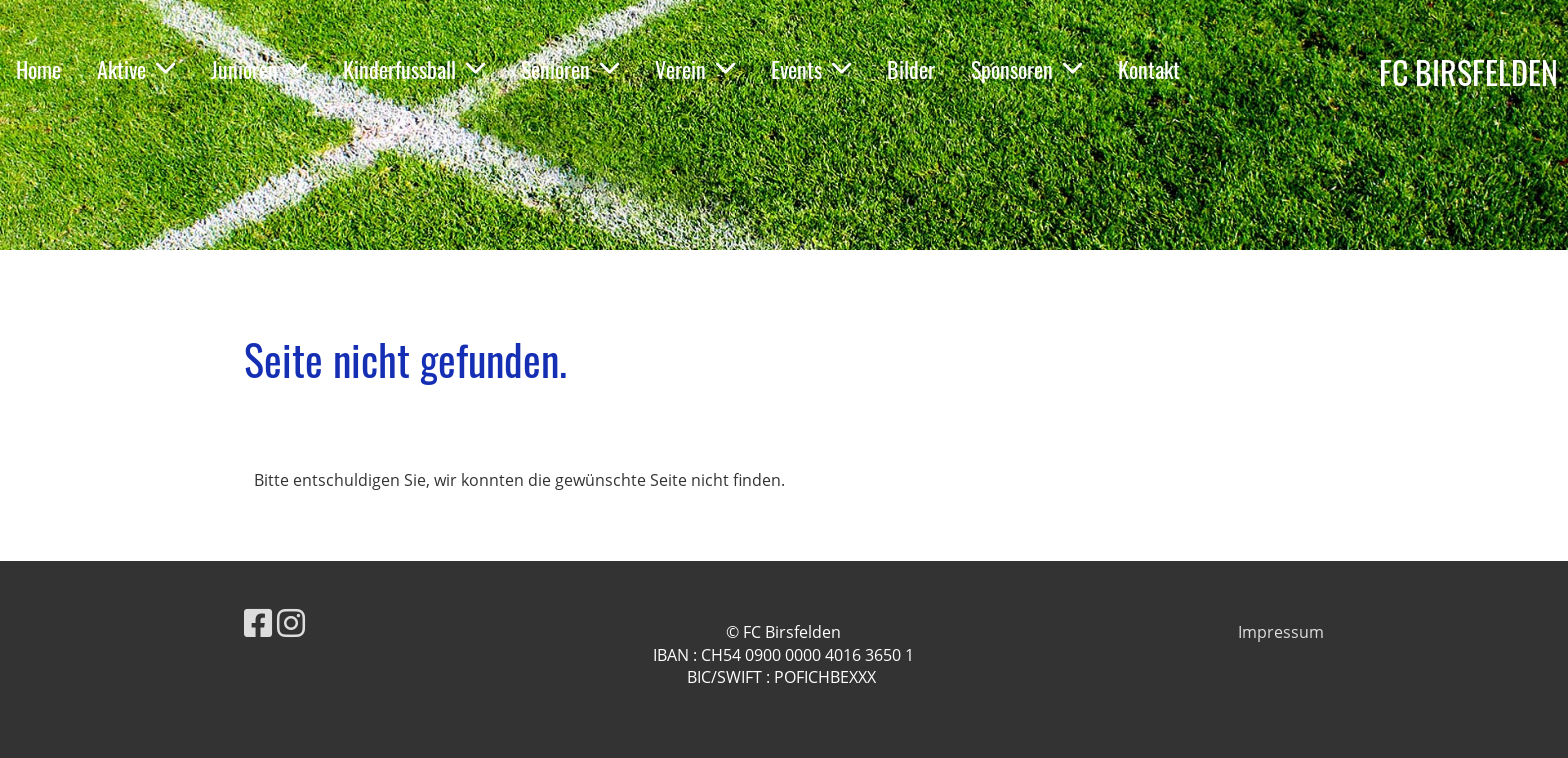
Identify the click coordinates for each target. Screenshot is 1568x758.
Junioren (259, 69)
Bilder (911, 69)
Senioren (570, 69)
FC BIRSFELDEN (1468, 72)
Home (38, 69)
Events (811, 69)
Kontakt (1149, 69)
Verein (695, 69)
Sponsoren (1026, 69)
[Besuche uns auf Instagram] (291, 622)
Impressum (1281, 632)
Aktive (136, 69)
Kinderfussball (414, 69)
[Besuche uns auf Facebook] (258, 622)
